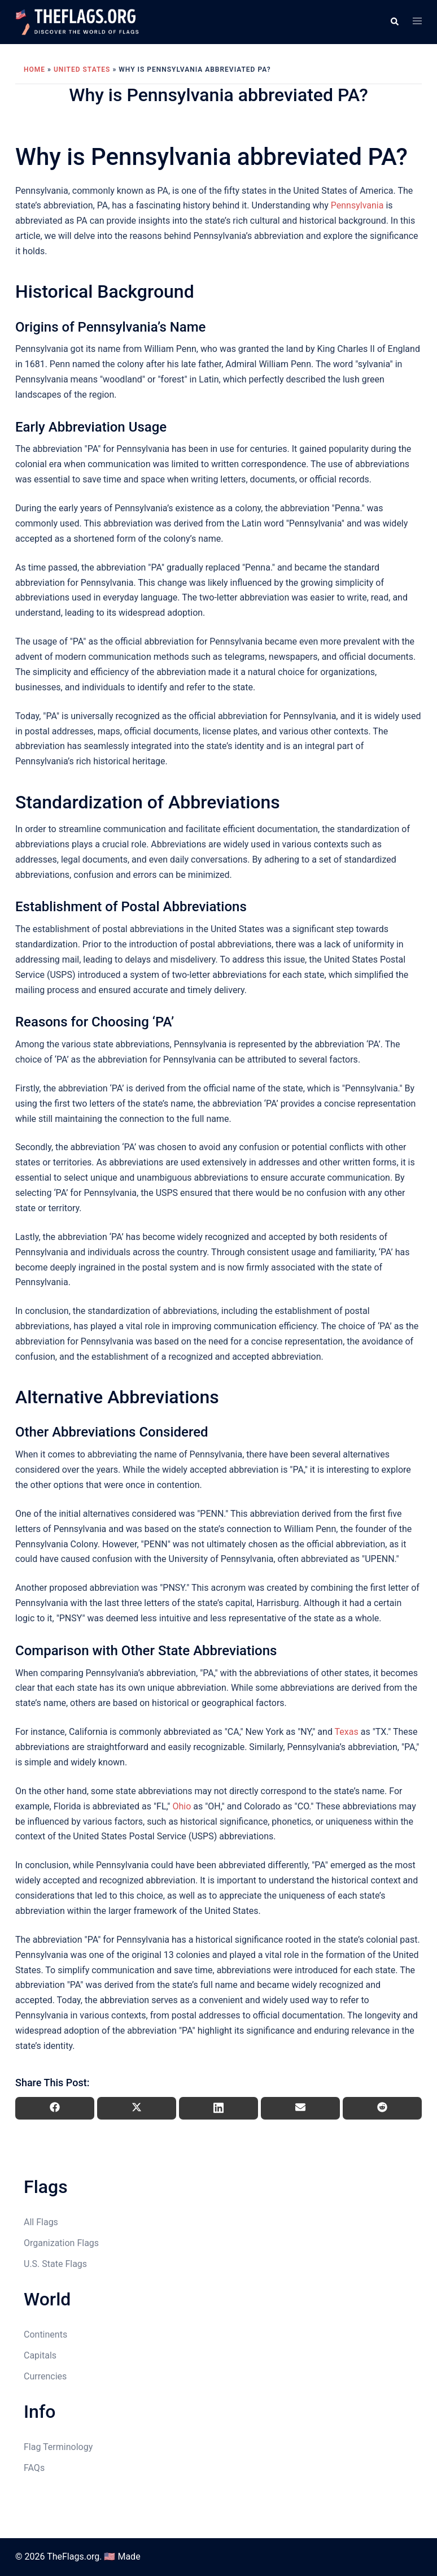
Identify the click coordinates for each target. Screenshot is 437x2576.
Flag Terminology (58, 2447)
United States (82, 69)
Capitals (40, 2355)
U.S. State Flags (55, 2264)
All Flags (41, 2222)
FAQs (34, 2467)
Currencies (45, 2376)
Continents (45, 2334)
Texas (347, 1731)
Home (34, 69)
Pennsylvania (357, 205)
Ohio (181, 1806)
